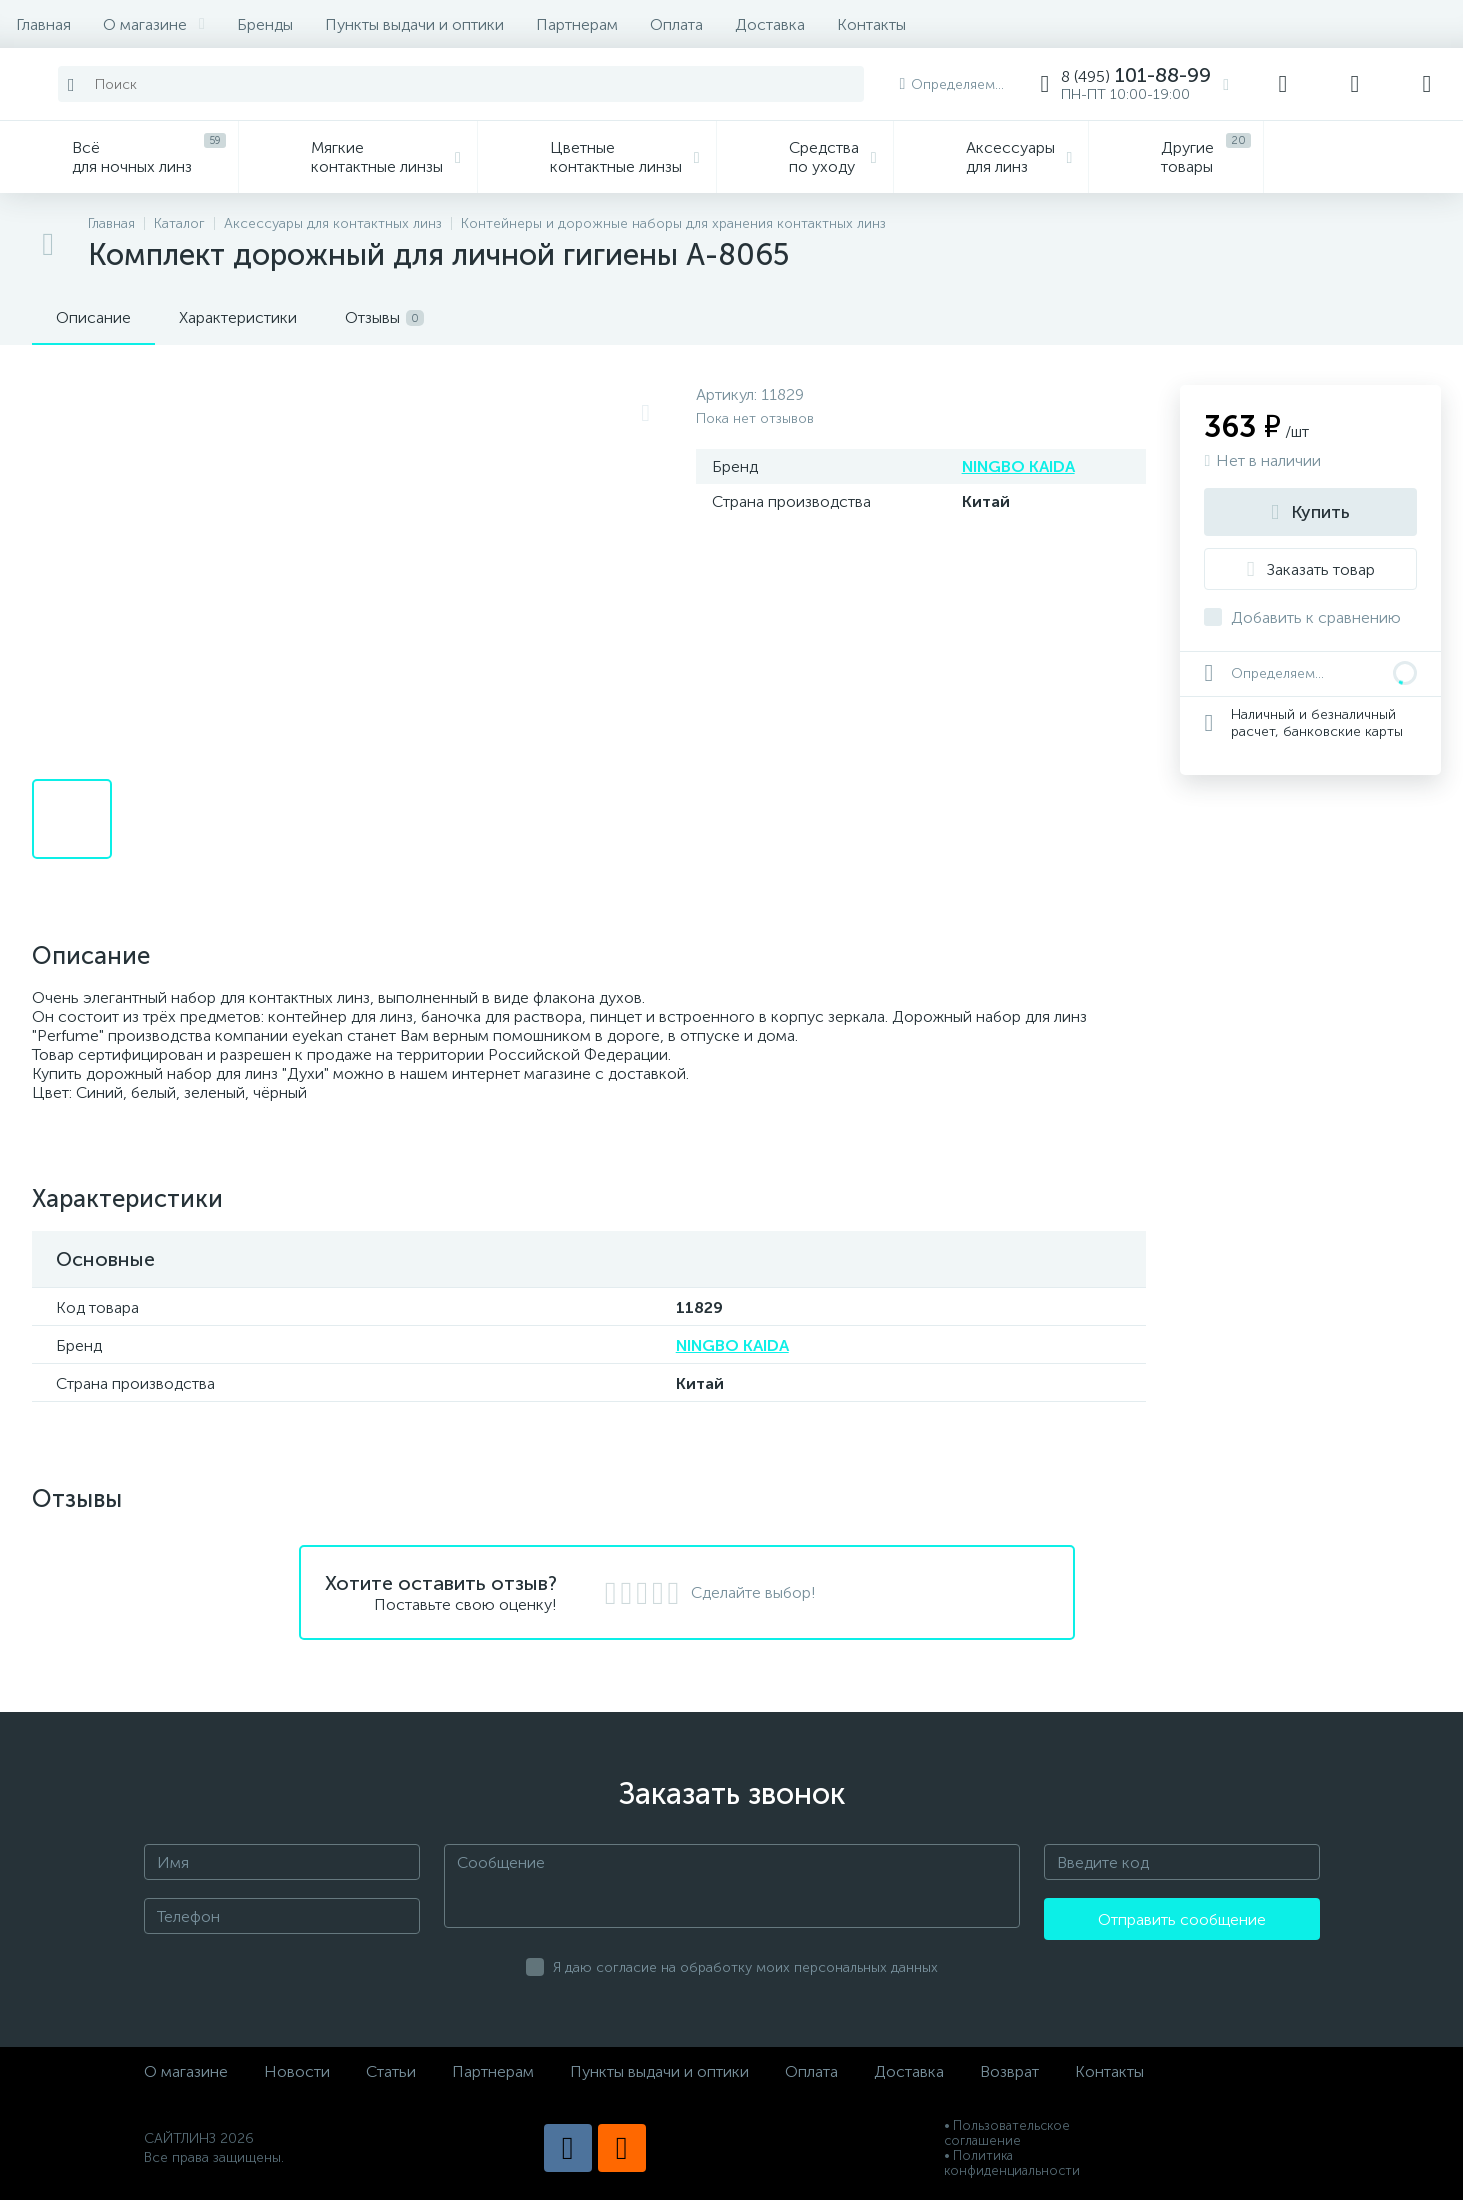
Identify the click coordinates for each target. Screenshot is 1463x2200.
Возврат (1009, 2071)
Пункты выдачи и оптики (414, 24)
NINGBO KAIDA (1018, 466)
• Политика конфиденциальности (1012, 2163)
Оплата (676, 24)
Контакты (871, 24)
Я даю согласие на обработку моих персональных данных (745, 1967)
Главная (43, 24)
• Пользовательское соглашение (1007, 2133)
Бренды (265, 24)
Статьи (391, 2071)
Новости (297, 2071)
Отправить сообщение (1182, 1919)
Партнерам (577, 24)
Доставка (770, 24)
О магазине (154, 24)
